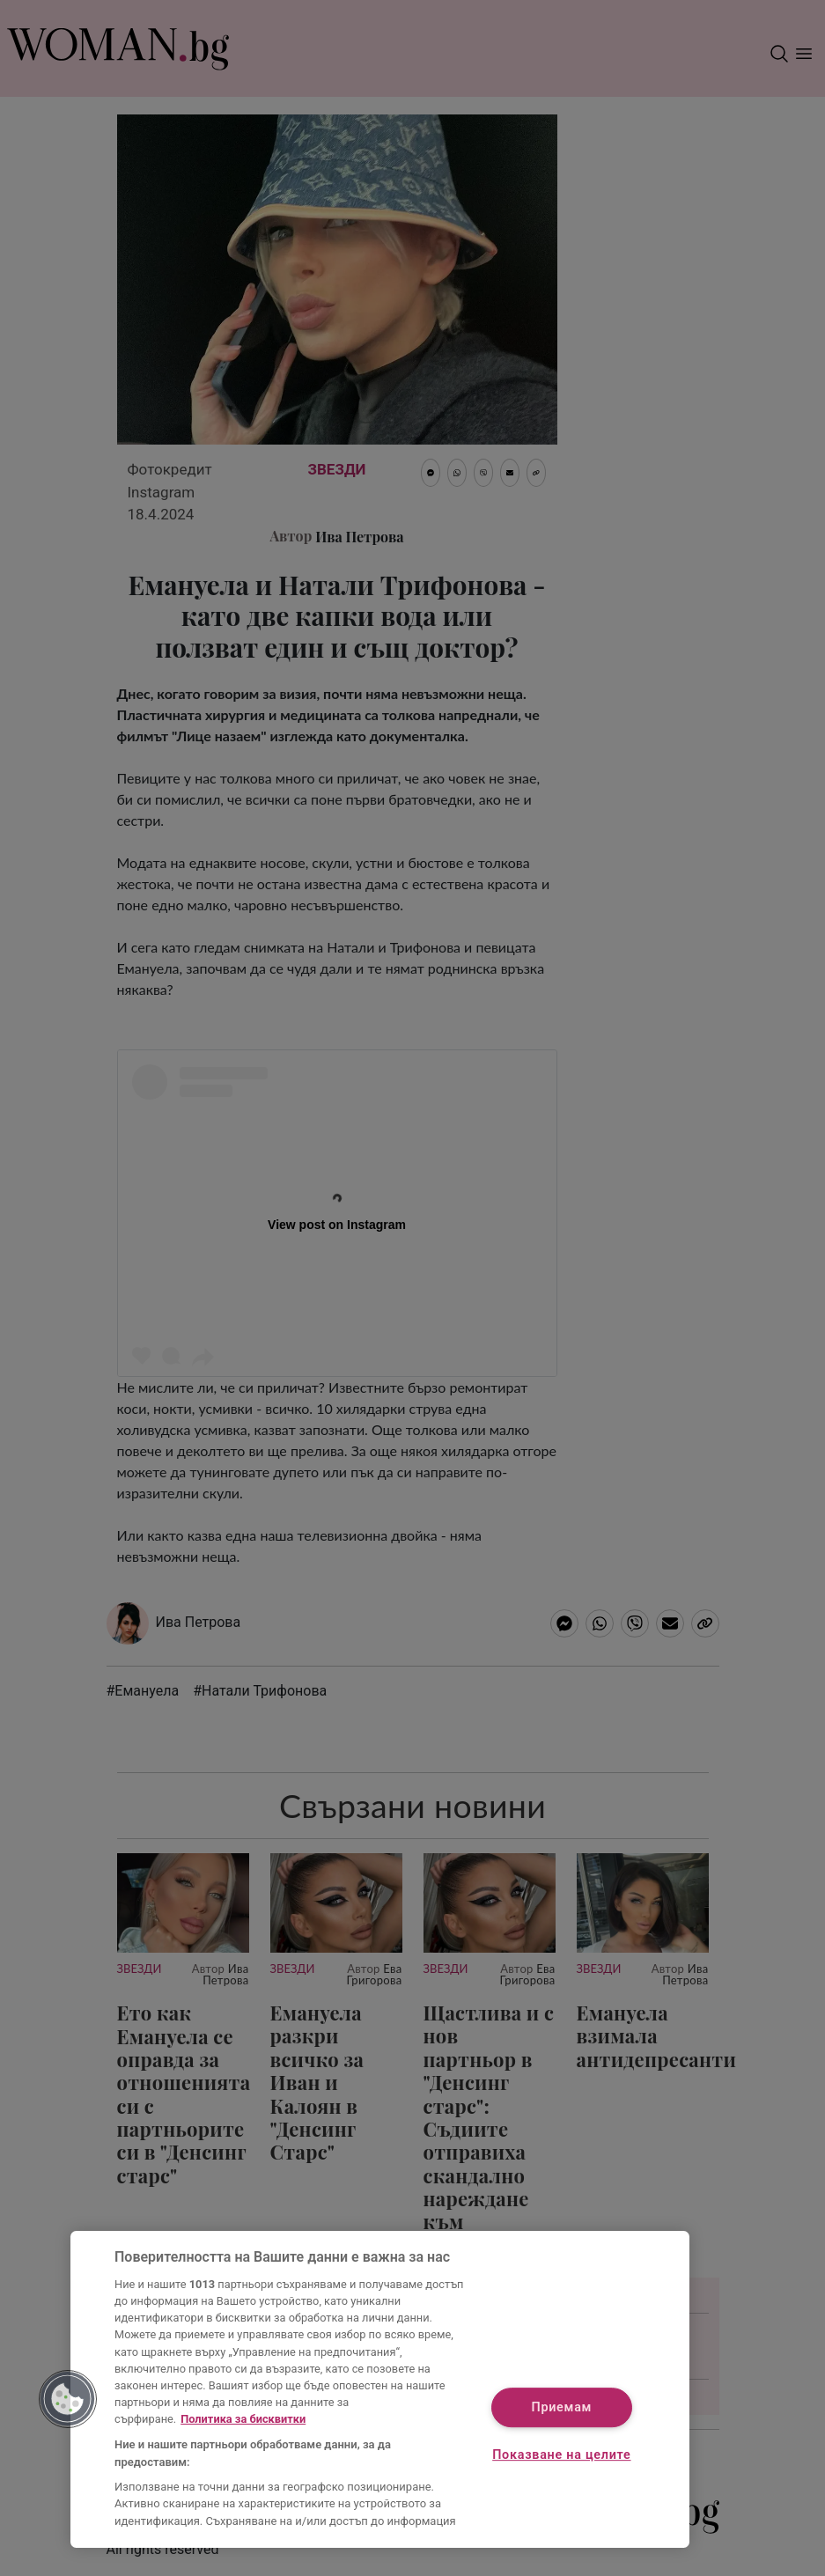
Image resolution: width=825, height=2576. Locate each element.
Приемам (561, 2407)
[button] (68, 2399)
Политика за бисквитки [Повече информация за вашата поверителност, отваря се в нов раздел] (243, 2418)
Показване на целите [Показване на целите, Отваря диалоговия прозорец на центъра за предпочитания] (561, 2454)
